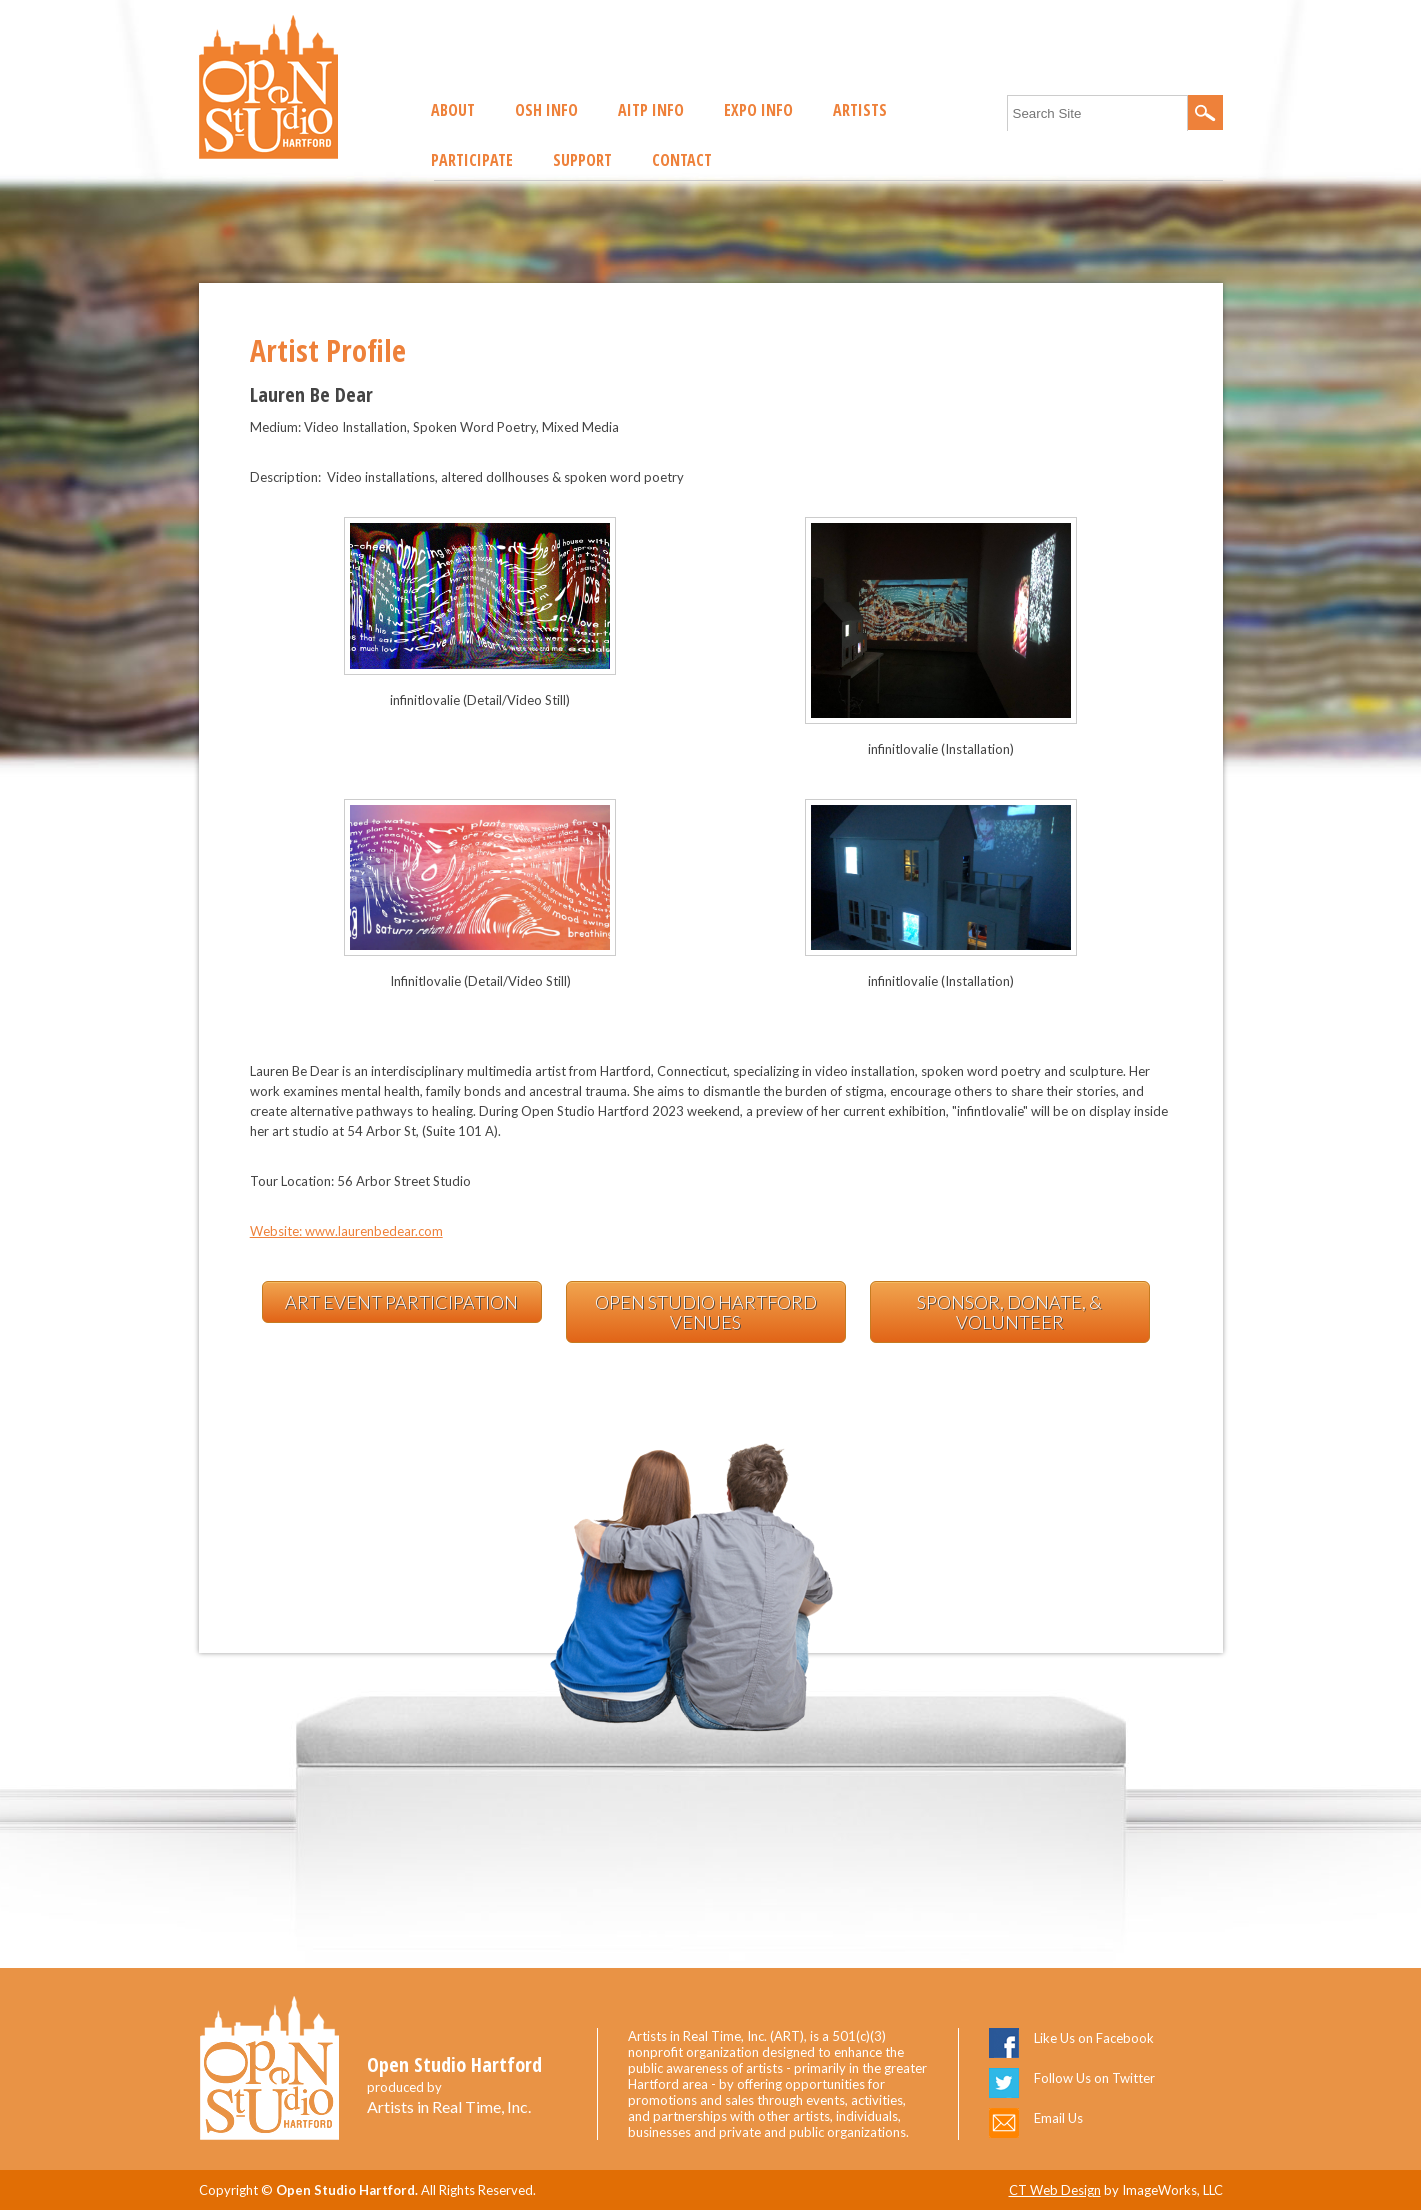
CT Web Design (1055, 2190)
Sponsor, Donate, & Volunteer (1009, 1312)
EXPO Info (758, 110)
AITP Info (651, 110)
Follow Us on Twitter (1094, 2078)
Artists (860, 110)
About (453, 110)
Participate (472, 160)
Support (582, 160)
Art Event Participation (401, 1302)
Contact (682, 160)
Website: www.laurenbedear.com (346, 1231)
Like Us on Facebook (1094, 2038)
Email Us (1058, 2118)
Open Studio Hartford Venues (706, 1312)
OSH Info (546, 110)
